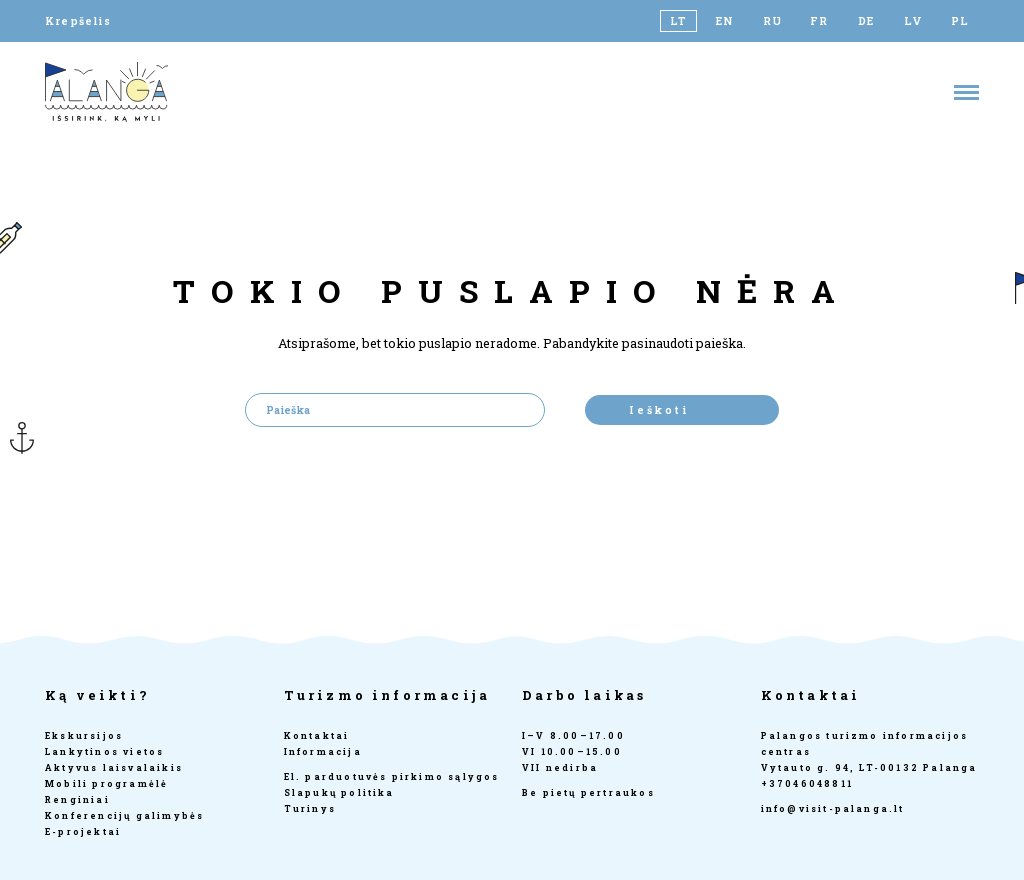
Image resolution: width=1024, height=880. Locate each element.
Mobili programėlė (106, 783)
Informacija (323, 751)
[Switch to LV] (913, 21)
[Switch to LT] (678, 21)
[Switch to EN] (725, 21)
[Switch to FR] (819, 21)
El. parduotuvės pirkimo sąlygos (392, 776)
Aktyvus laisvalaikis (114, 767)
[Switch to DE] (866, 21)
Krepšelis (78, 21)
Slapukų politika (339, 792)
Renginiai (77, 799)
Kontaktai (317, 735)
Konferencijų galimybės (124, 815)
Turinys (310, 808)
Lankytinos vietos (104, 751)
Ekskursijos (84, 735)
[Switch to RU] (772, 21)
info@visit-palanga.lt (833, 808)
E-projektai (83, 831)
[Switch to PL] (960, 21)
